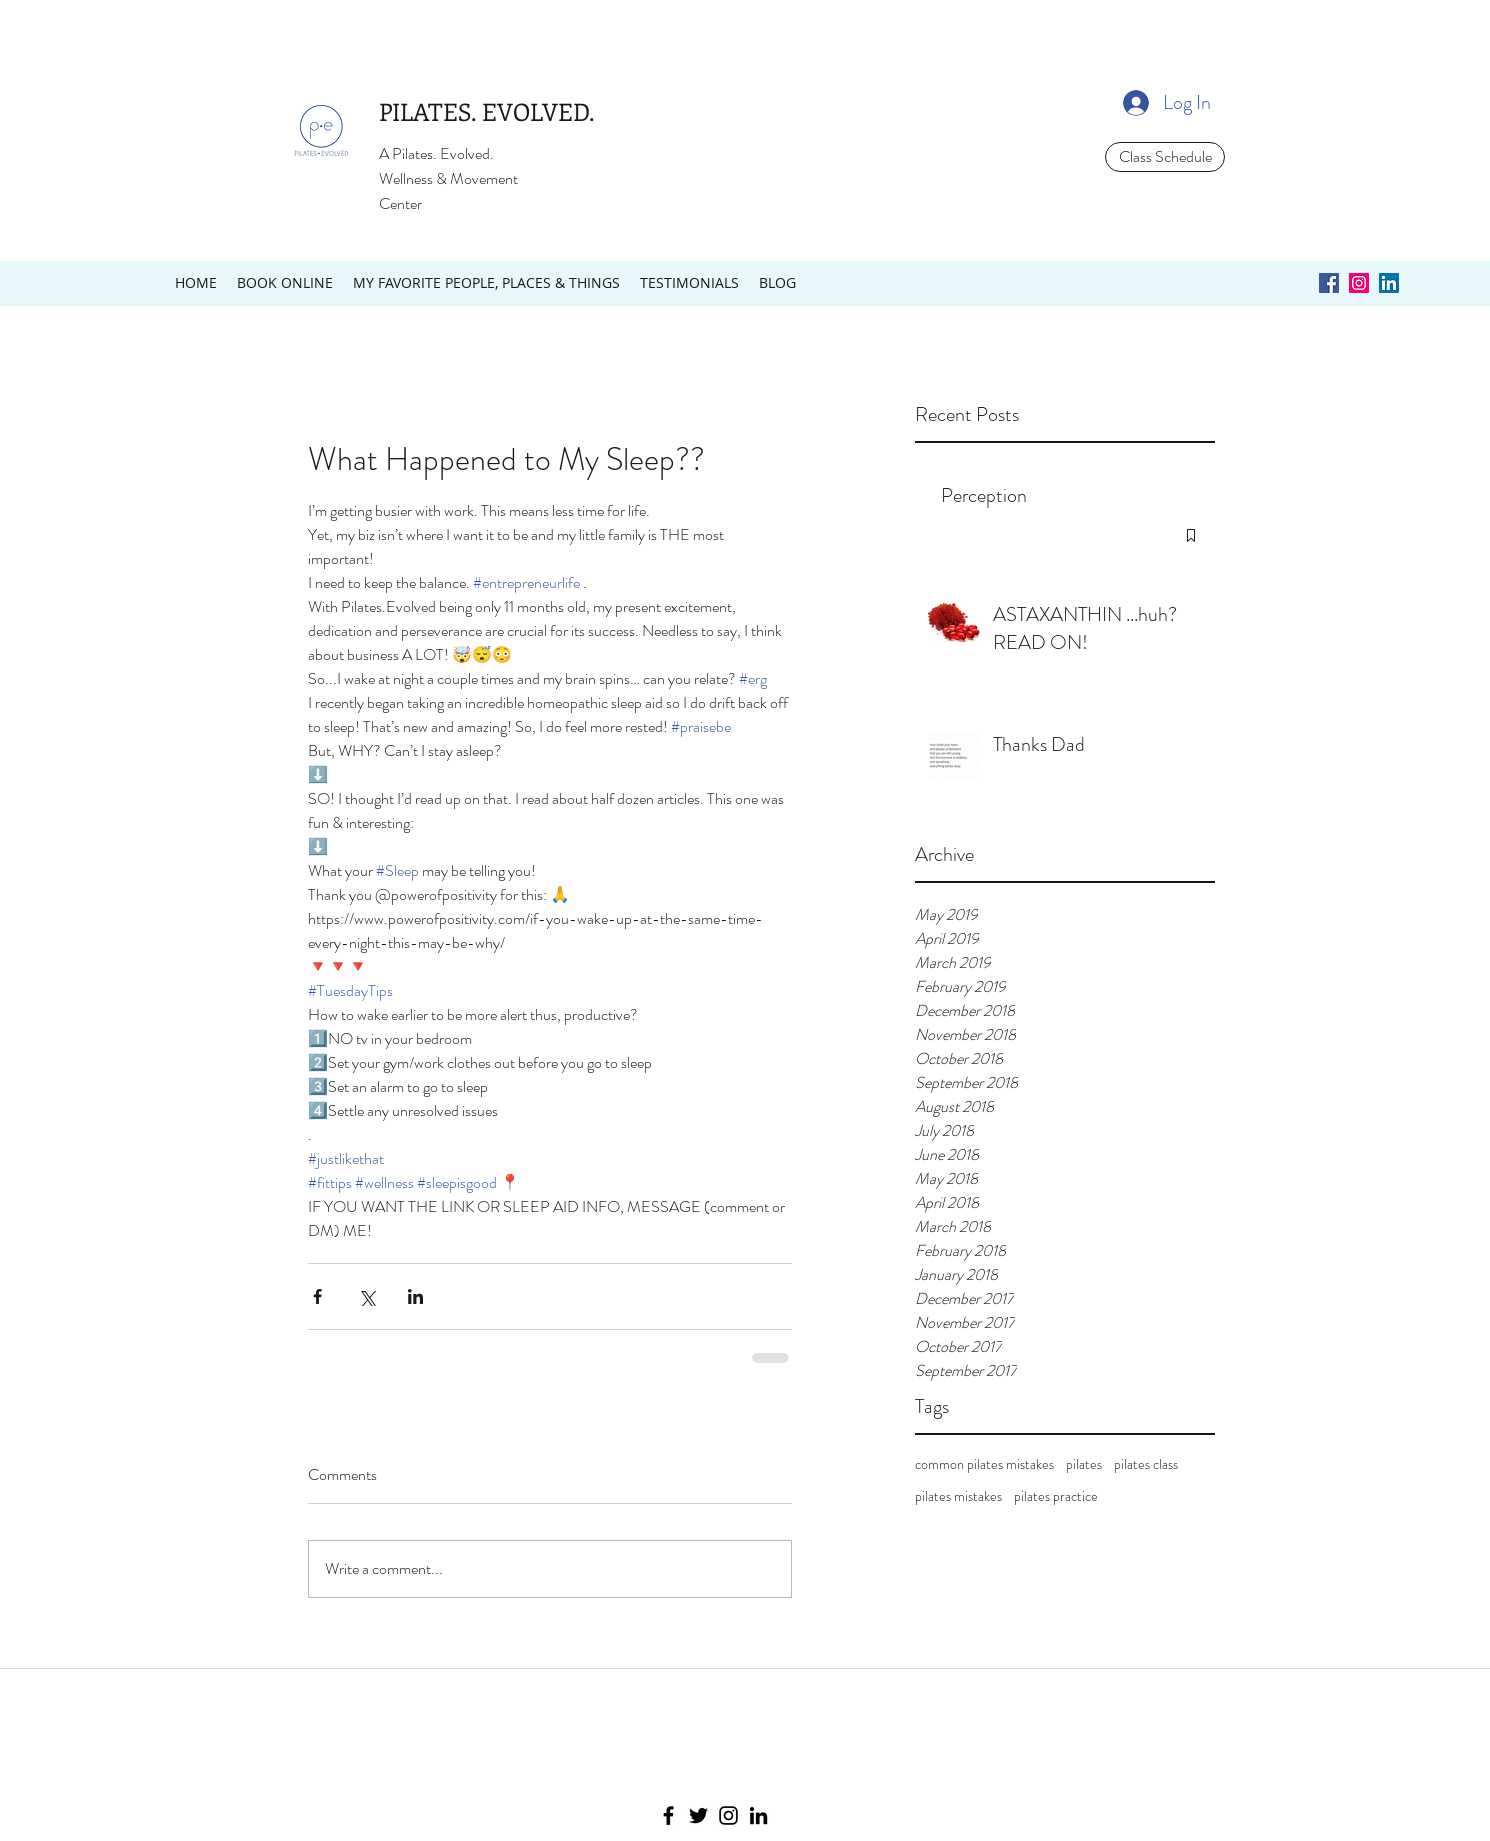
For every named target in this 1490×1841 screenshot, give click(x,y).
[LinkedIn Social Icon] (1389, 283)
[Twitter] (698, 1815)
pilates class (1146, 1464)
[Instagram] (728, 1815)
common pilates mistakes (984, 1464)
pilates (1084, 1464)
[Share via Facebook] (317, 1296)
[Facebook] (668, 1815)
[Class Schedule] (1165, 157)
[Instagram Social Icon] (1359, 283)
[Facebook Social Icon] (1329, 283)
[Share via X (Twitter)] (366, 1296)
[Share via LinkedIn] (415, 1296)
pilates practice (1056, 1496)
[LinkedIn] (758, 1815)
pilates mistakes (958, 1496)
